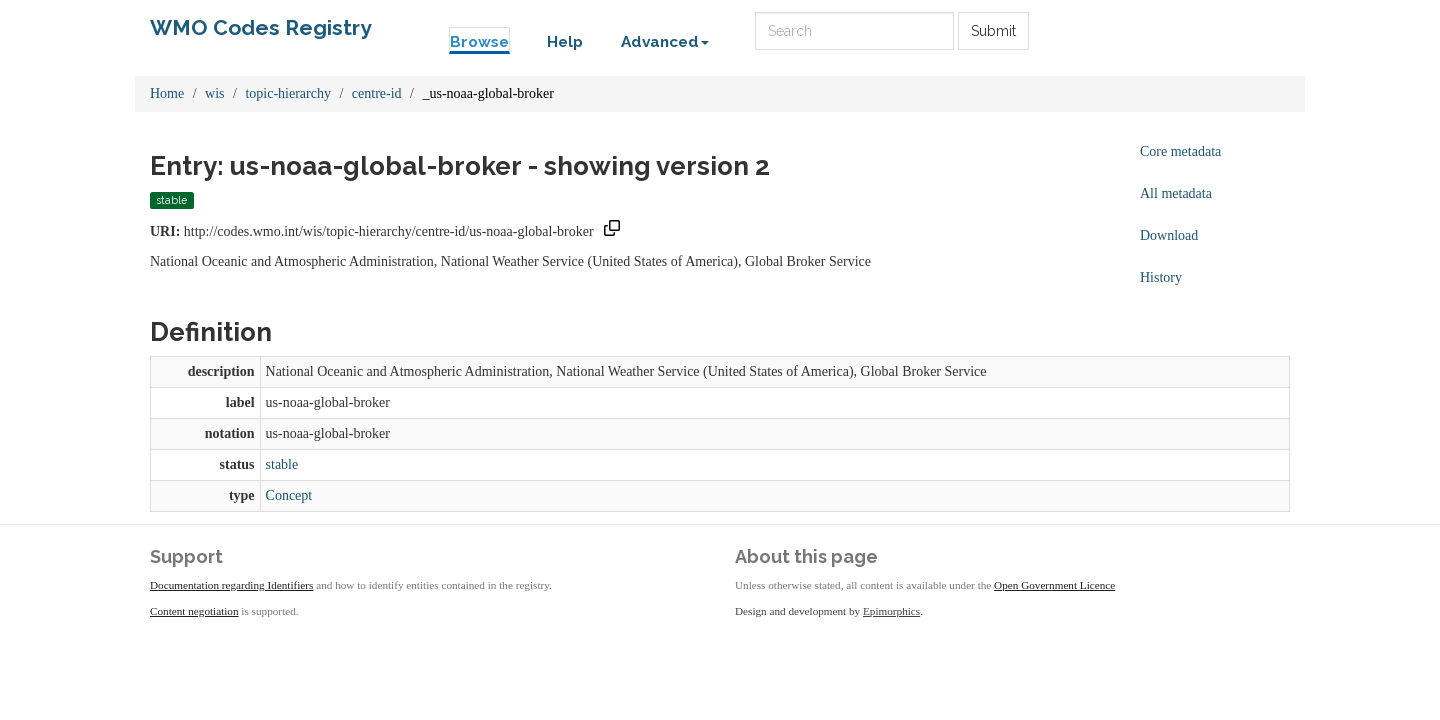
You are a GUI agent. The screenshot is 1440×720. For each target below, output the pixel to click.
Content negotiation (194, 611)
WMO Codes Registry (261, 27)
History (1161, 277)
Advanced (665, 42)
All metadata (1176, 193)
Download (1169, 235)
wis (214, 93)
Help (565, 42)
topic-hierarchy (288, 93)
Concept (289, 495)
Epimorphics (891, 611)
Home (167, 93)
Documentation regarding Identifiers (231, 585)
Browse (479, 42)
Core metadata (1180, 151)
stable (282, 464)
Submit (993, 31)
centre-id (377, 93)
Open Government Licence (1054, 585)
